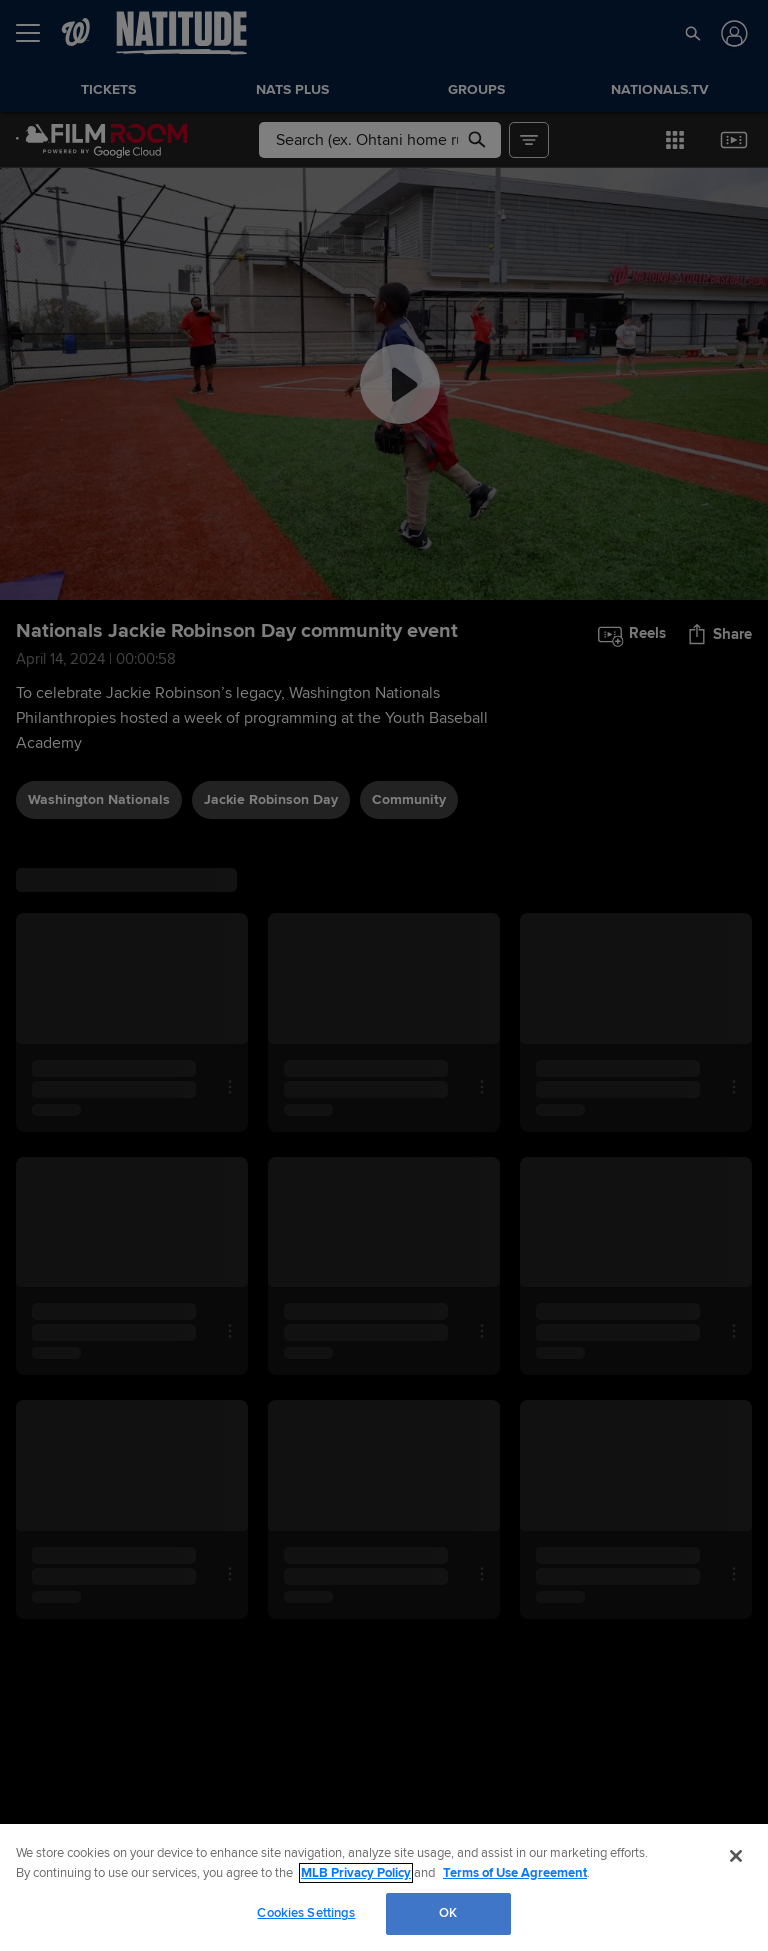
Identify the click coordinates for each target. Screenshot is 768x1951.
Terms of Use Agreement (515, 1873)
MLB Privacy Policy (356, 1873)
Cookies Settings (306, 1913)
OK (448, 1913)
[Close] (736, 1856)
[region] (384, 1887)
